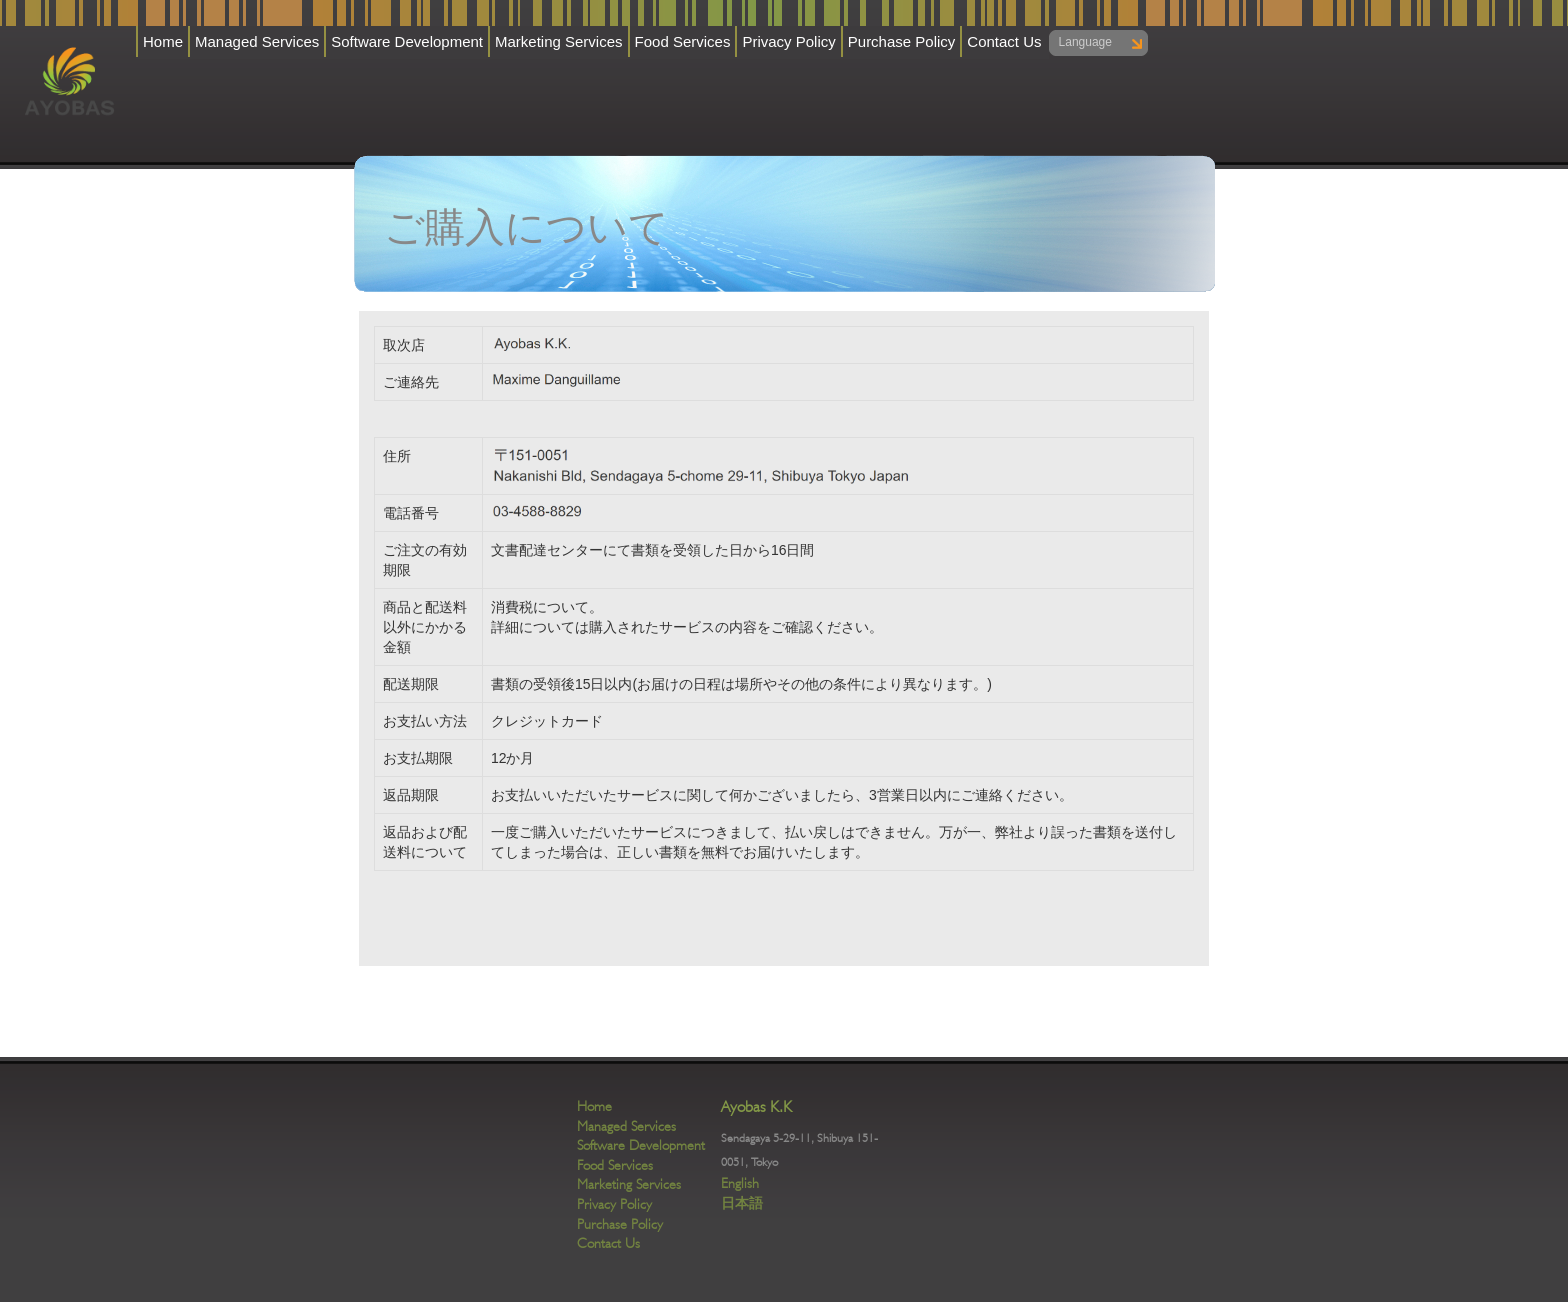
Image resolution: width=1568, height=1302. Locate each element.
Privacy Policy (788, 41)
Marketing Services (559, 41)
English (740, 1183)
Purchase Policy (902, 41)
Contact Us (1004, 41)
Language (1085, 42)
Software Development (407, 41)
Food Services (683, 41)
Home (163, 41)
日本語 (742, 1203)
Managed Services (257, 41)
